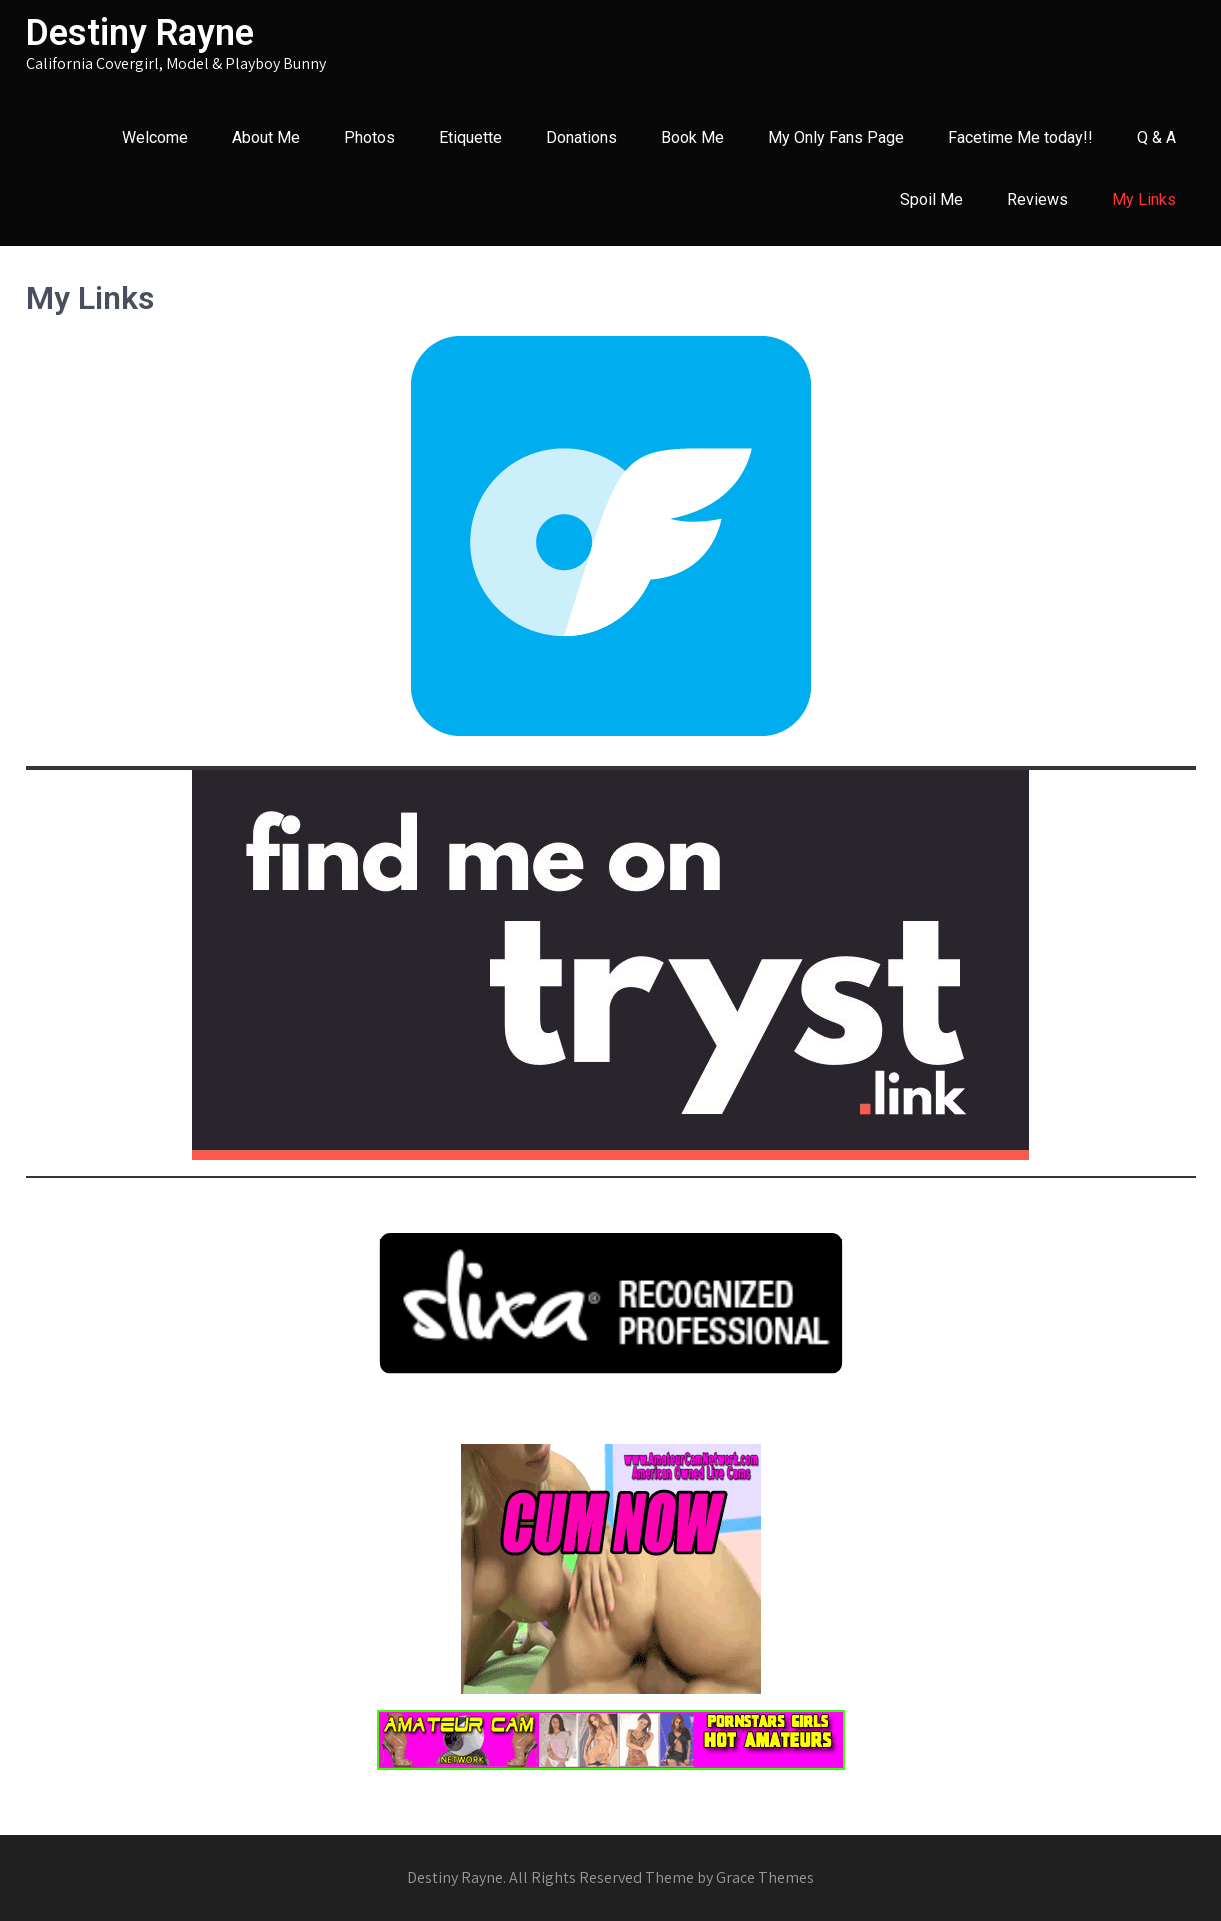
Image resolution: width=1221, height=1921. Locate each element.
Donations (581, 137)
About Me (266, 137)
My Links (1144, 199)
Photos (369, 137)
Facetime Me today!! (1020, 137)
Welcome (155, 137)
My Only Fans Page (836, 137)
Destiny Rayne (140, 33)
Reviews (1037, 199)
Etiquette (470, 137)
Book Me (692, 137)
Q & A (1156, 137)
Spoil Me (931, 199)
